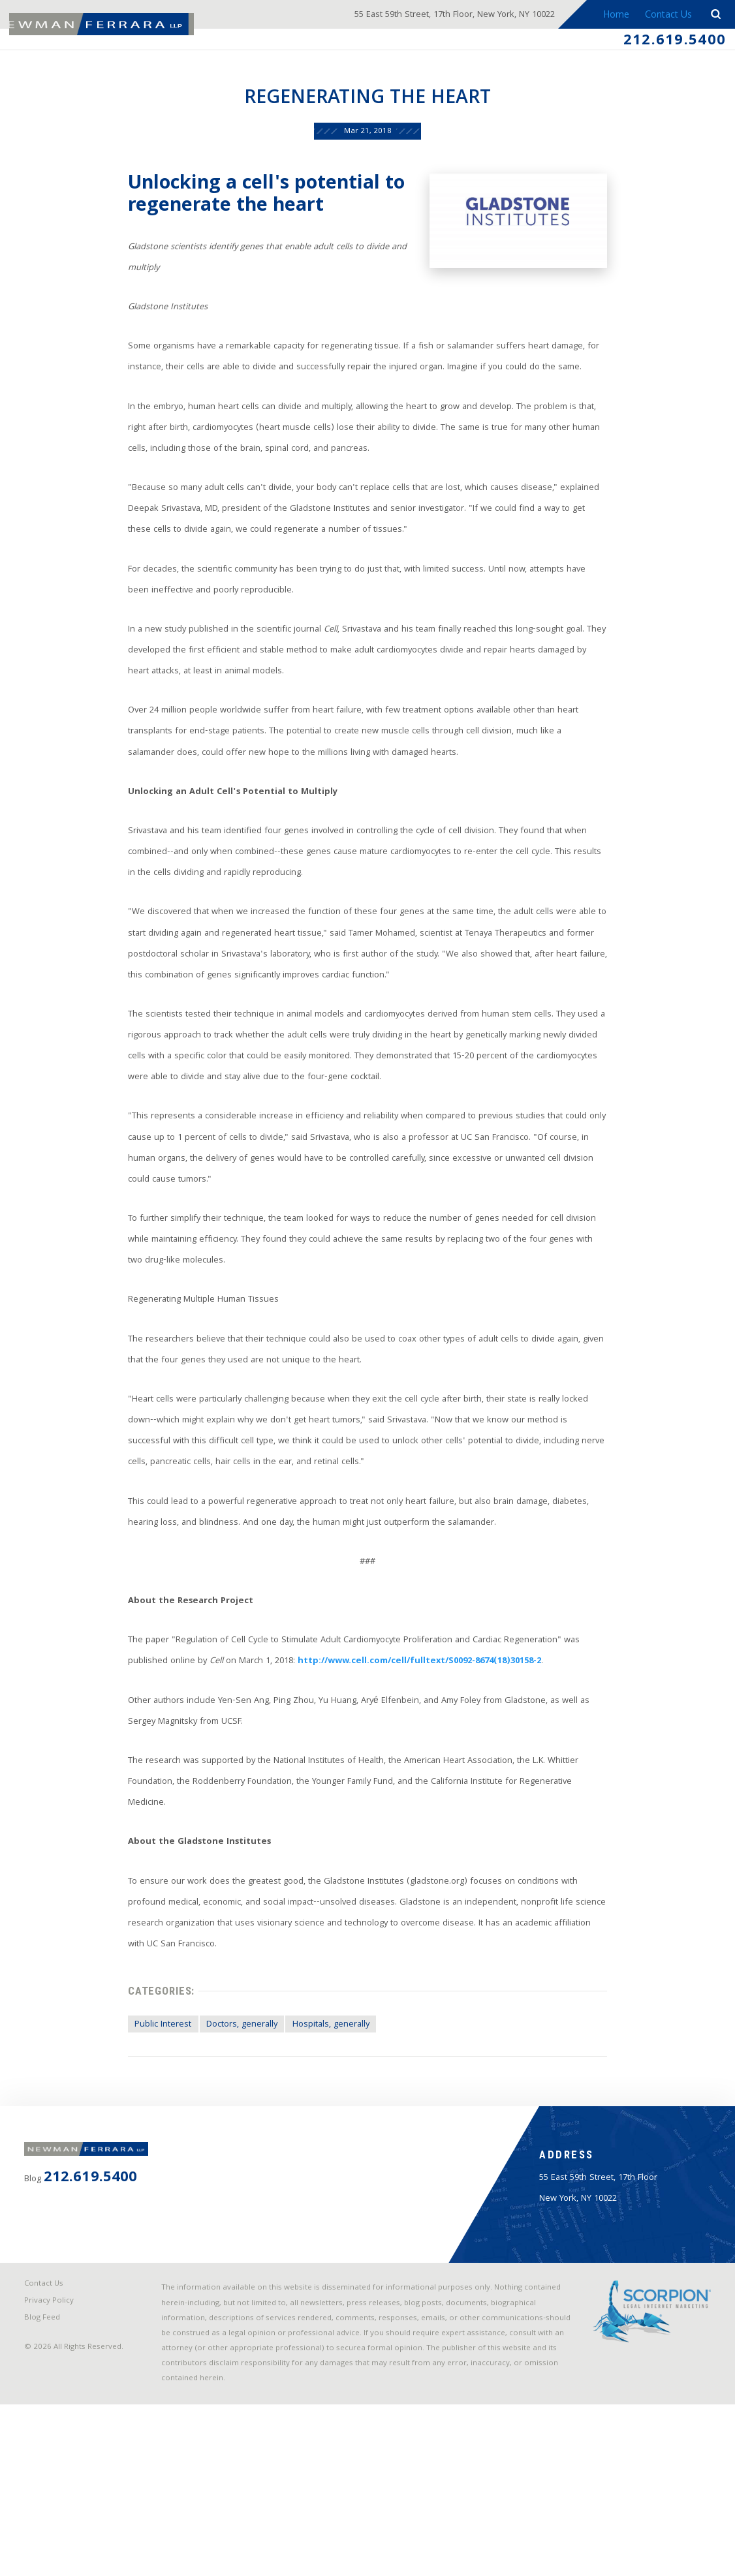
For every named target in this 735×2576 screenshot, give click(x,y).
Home (612, 15)
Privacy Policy (52, 2463)
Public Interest (140, 2137)
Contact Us (665, 15)
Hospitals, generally (322, 2137)
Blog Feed (46, 2481)
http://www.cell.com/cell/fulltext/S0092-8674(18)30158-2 (373, 1766)
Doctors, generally (225, 2137)
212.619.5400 (668, 42)
